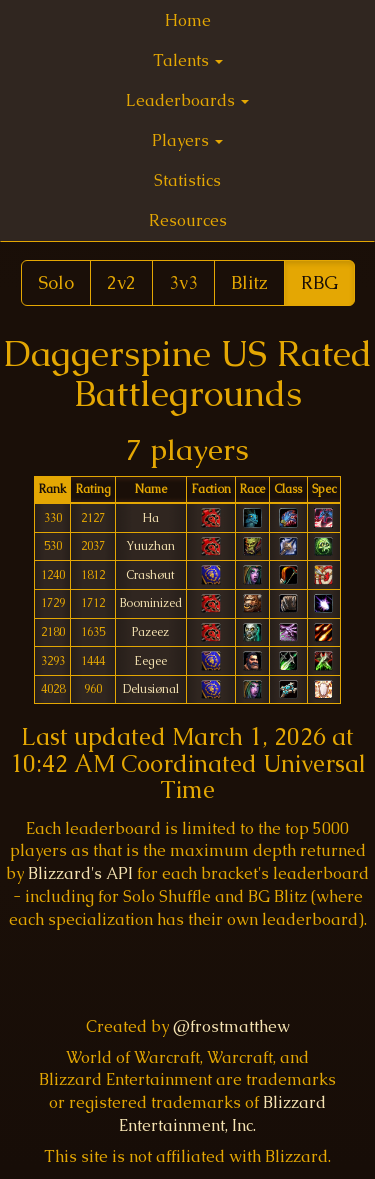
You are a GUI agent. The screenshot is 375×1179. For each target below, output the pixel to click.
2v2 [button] (121, 282)
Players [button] (187, 140)
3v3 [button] (183, 282)
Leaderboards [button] (187, 100)
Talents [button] (188, 60)
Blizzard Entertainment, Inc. (222, 1114)
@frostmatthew (231, 1026)
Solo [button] (56, 282)
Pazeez (150, 631)
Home (188, 20)
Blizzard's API (80, 873)
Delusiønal (151, 688)
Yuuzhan (150, 545)
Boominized (151, 602)
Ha (150, 517)
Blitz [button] (249, 282)
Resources (188, 220)
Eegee (150, 660)
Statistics (187, 180)
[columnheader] (53, 490)
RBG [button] (319, 282)
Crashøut (150, 574)
